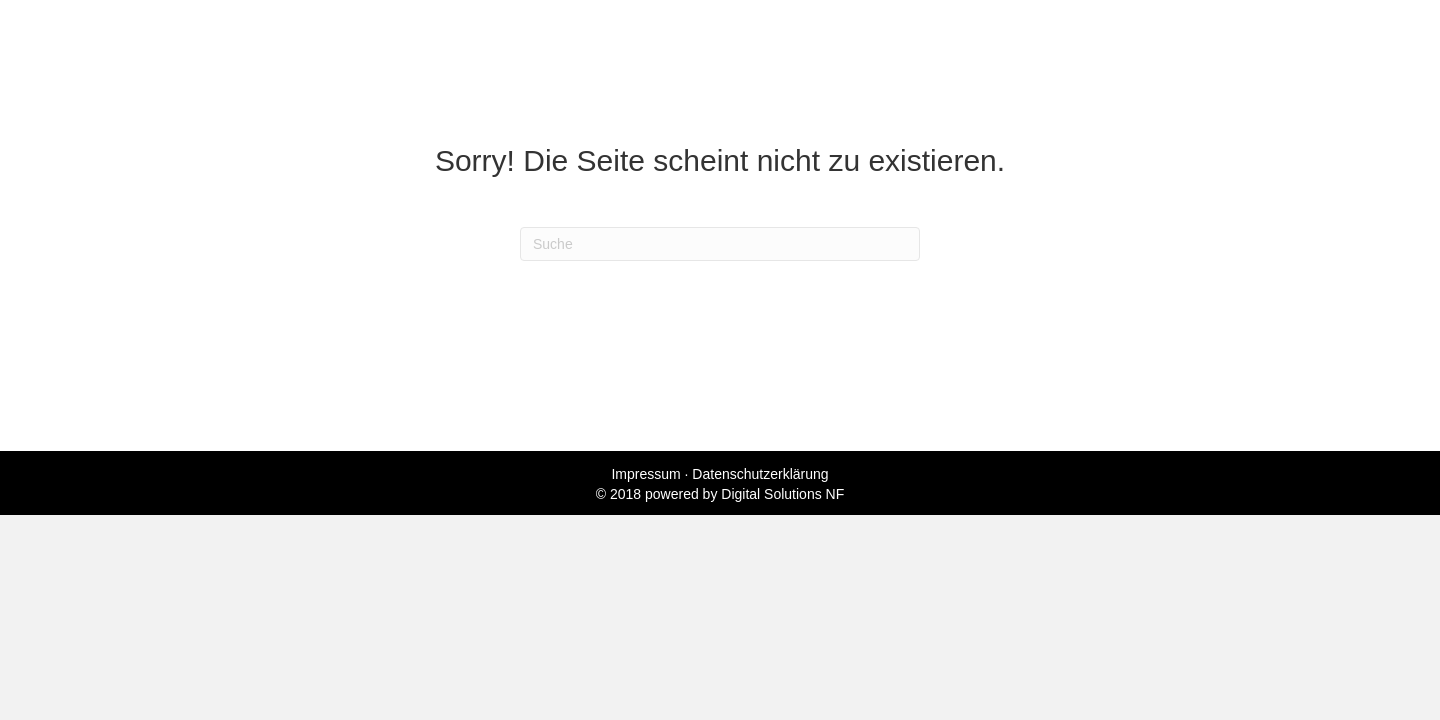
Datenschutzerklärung (760, 474)
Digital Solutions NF (782, 494)
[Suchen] (720, 244)
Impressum (645, 474)
